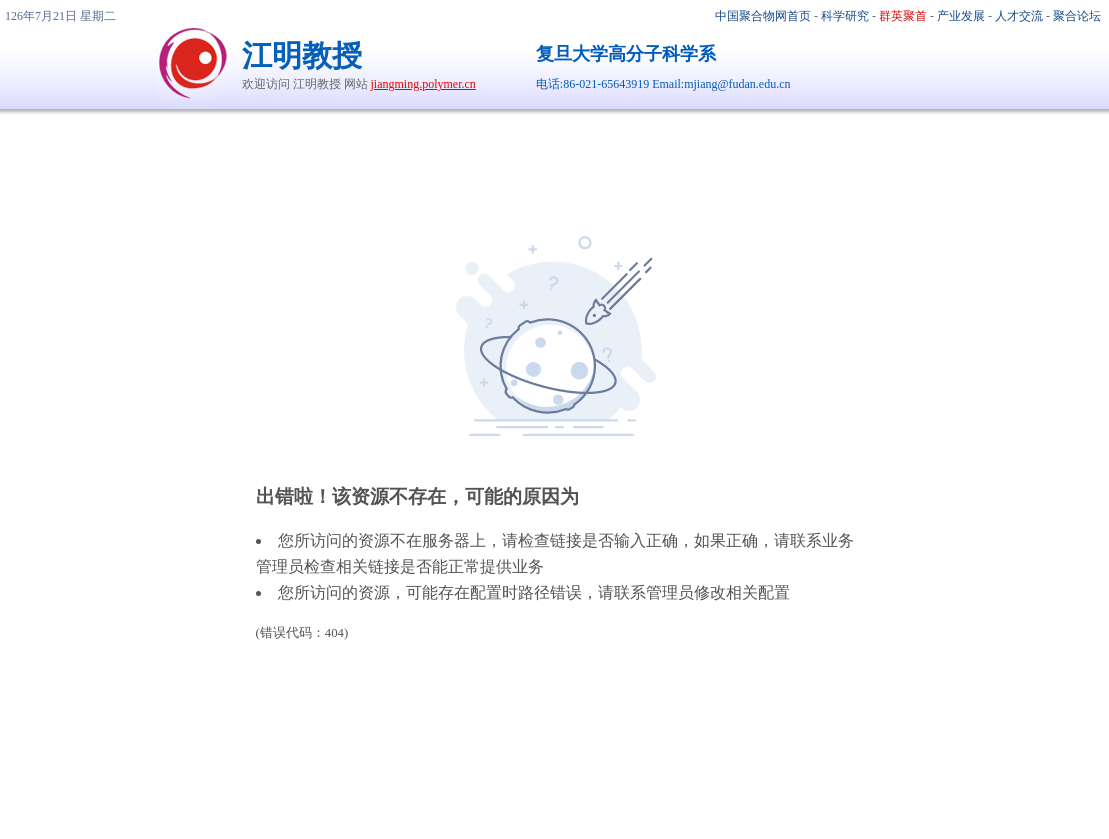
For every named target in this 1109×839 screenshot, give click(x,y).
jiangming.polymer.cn (423, 84)
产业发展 (961, 16)
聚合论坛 (1077, 16)
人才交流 (1019, 16)
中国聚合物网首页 (763, 16)
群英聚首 (903, 16)
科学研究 (845, 16)
